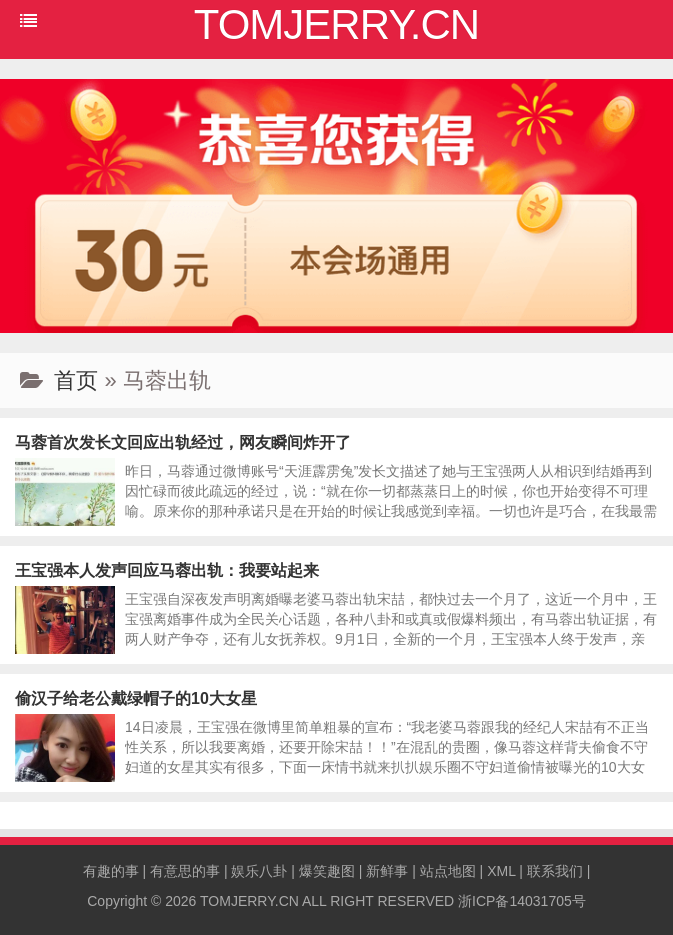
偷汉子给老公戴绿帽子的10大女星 (136, 698)
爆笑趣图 (327, 871)
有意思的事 (185, 871)
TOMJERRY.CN (249, 901)
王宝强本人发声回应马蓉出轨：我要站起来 (167, 570)
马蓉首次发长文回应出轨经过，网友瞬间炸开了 (183, 442)
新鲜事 (387, 871)
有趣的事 (111, 871)
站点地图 (448, 871)
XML (501, 871)
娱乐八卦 (259, 871)
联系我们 (555, 871)
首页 (76, 380)
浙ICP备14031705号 (522, 901)
